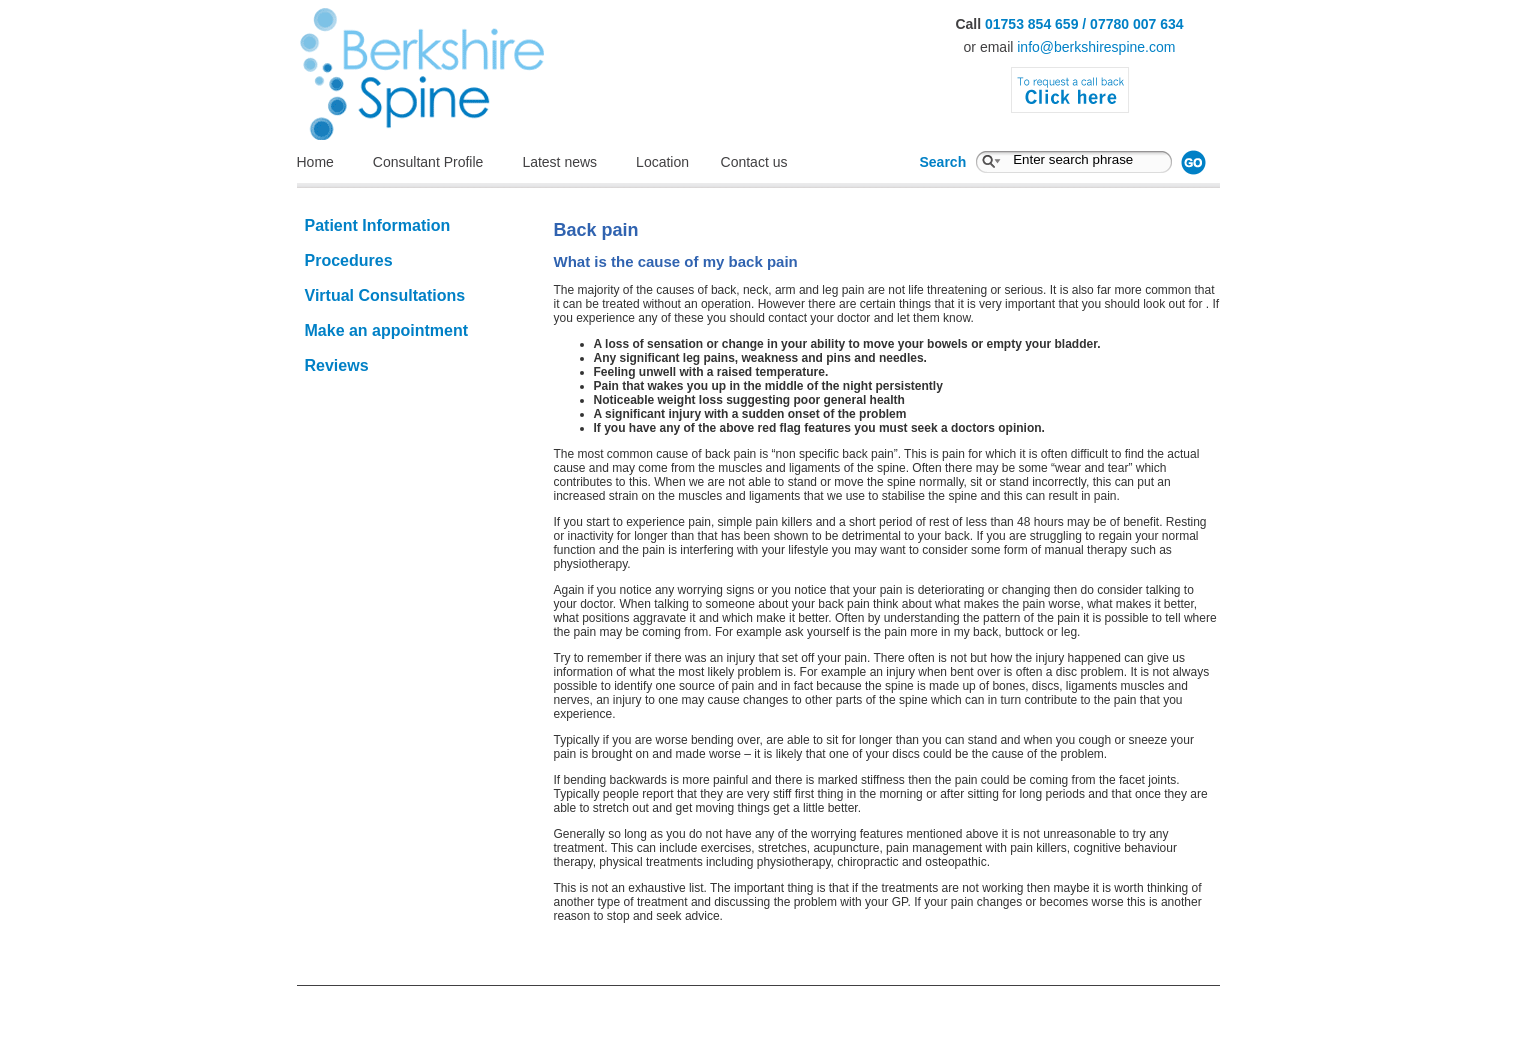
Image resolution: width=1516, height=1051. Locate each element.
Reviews (337, 365)
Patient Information (378, 225)
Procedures (349, 260)
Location (673, 162)
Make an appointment (387, 330)
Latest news (559, 162)
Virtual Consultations (385, 295)
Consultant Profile (428, 162)
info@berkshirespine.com (1096, 47)
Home (315, 162)
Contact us (754, 162)
